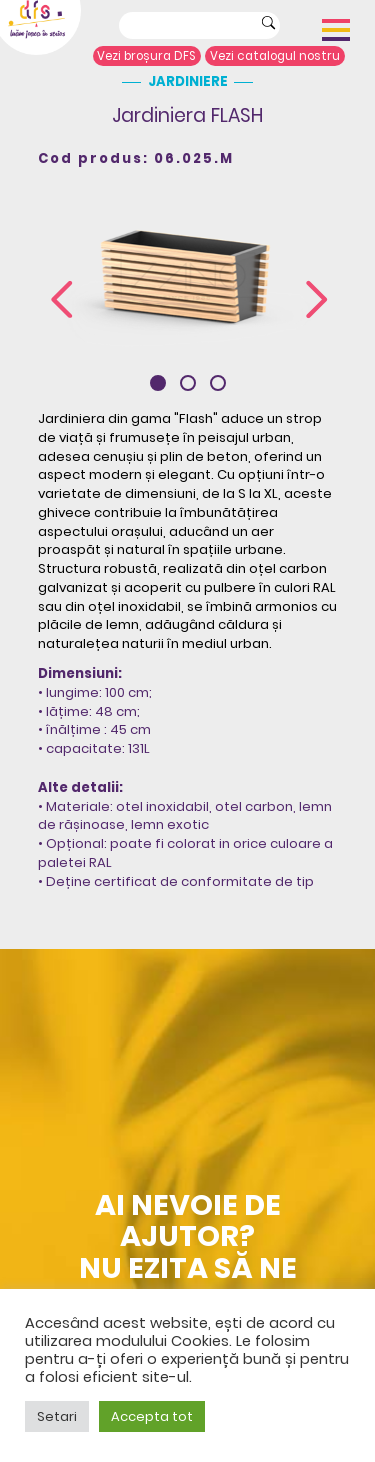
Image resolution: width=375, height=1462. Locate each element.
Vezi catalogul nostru (275, 56)
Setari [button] (57, 1416)
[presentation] (62, 300)
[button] (158, 383)
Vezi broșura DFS (146, 56)
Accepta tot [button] (152, 1416)
